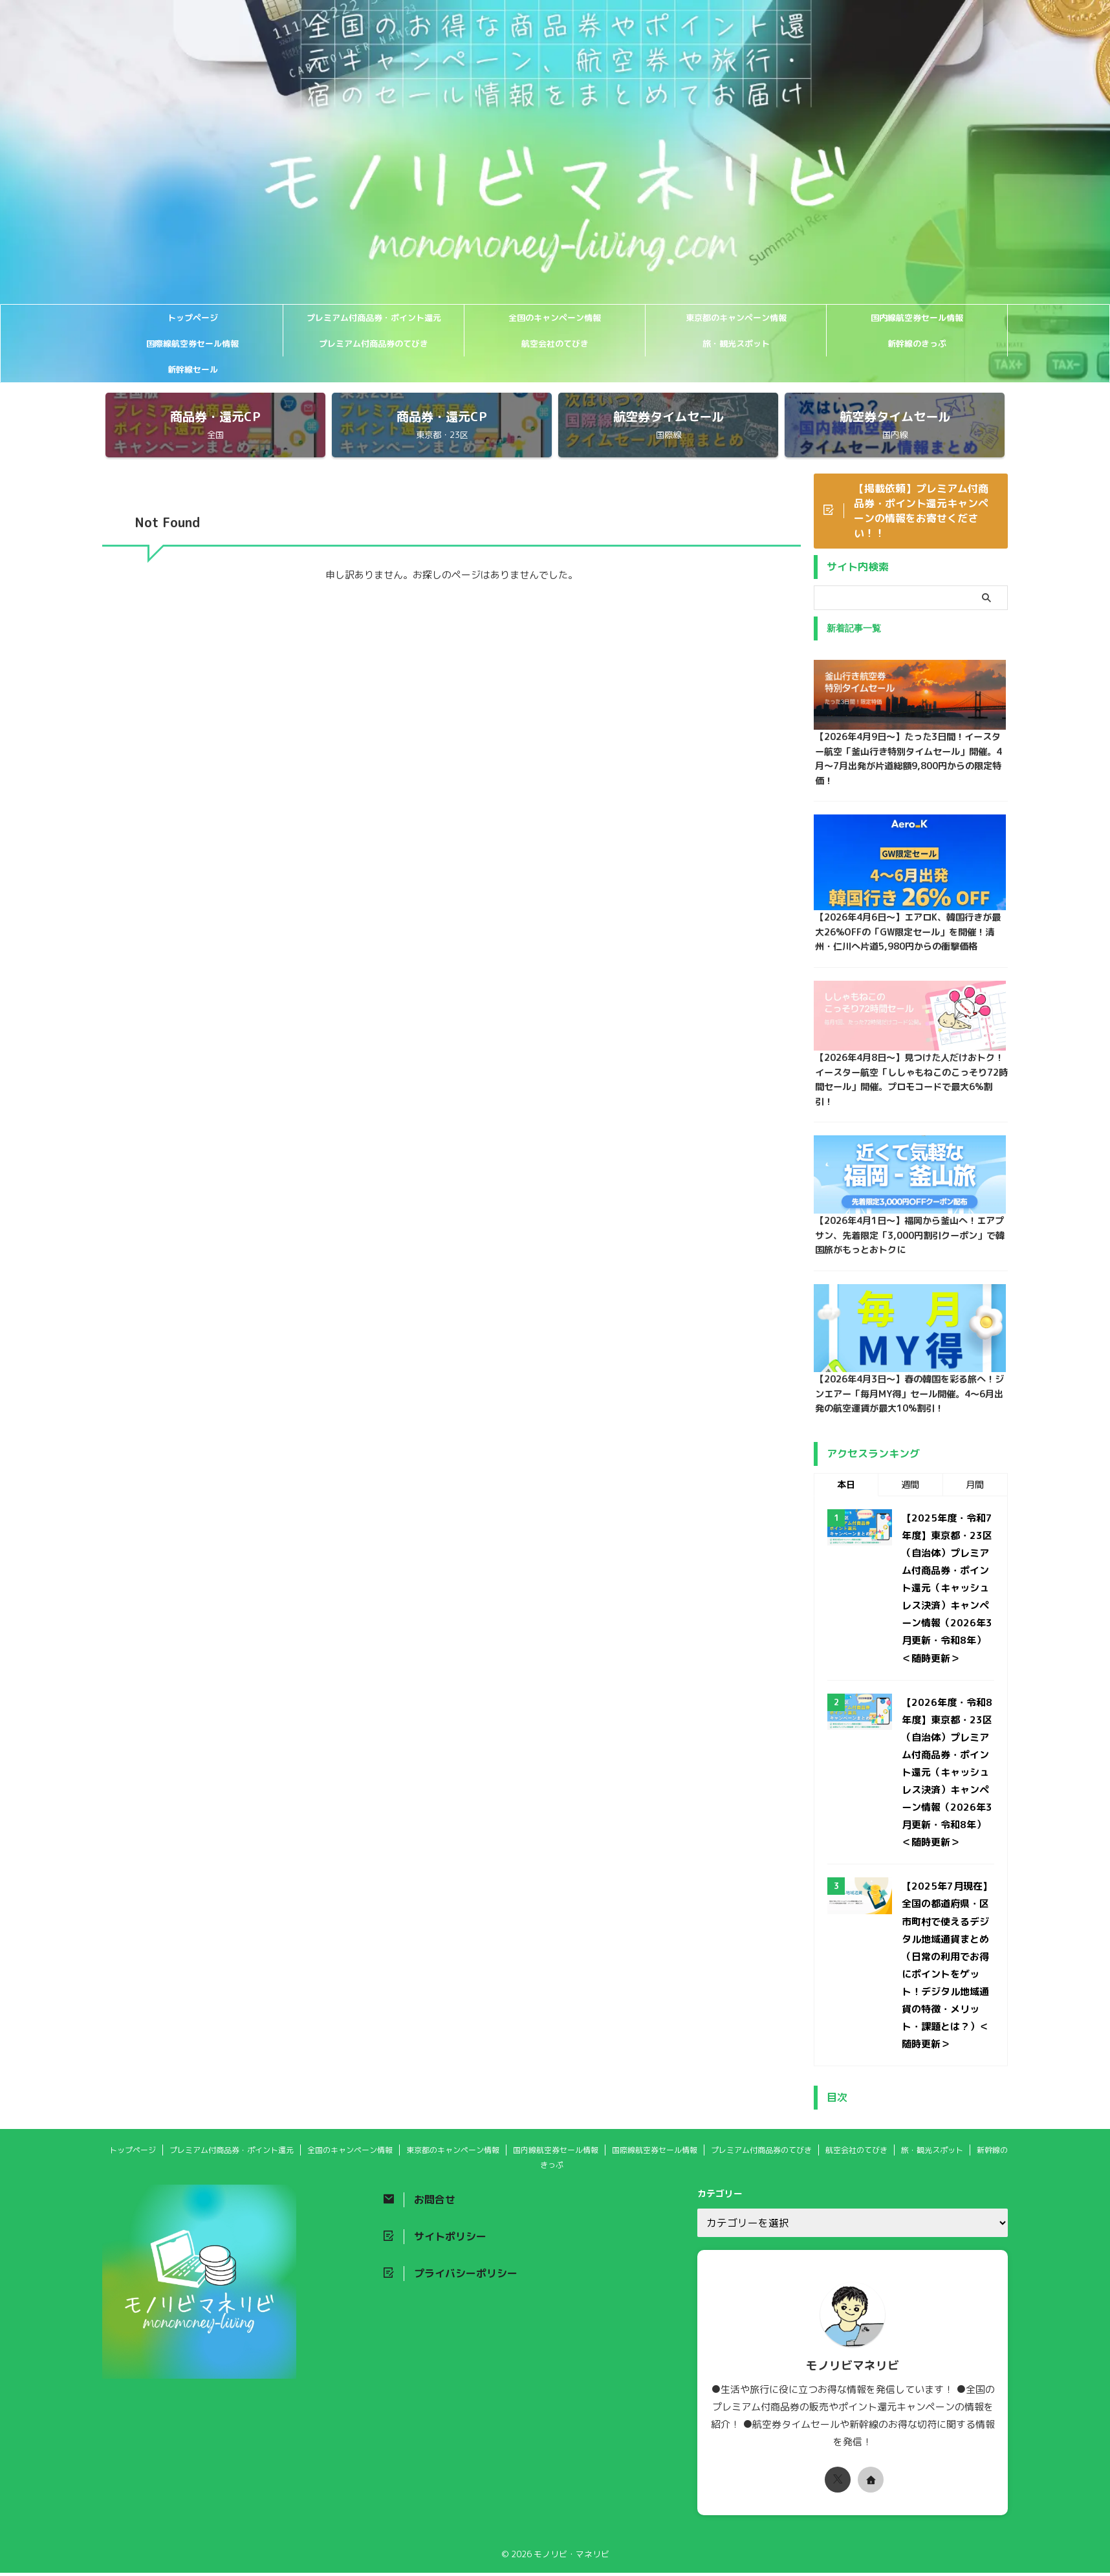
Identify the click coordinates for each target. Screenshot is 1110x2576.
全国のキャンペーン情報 (554, 317)
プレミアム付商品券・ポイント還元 (374, 317)
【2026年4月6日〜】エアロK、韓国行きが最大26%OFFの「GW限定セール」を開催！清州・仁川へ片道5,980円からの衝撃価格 (906, 934)
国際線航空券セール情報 (192, 343)
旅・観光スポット (736, 343)
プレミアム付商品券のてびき (373, 343)
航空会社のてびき (555, 343)
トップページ (193, 317)
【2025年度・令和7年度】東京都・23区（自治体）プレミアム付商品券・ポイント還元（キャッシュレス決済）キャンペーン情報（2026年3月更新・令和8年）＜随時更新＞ (947, 1592)
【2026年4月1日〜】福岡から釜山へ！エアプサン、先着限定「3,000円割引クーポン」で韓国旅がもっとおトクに (908, 1239)
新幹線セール (193, 369)
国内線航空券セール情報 (917, 317)
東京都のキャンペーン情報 (736, 317)
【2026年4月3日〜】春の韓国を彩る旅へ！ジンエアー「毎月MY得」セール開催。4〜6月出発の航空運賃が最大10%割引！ (908, 1398)
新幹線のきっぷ (916, 343)
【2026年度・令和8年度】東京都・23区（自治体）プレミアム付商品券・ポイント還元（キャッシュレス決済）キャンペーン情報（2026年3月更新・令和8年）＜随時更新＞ (947, 1776)
